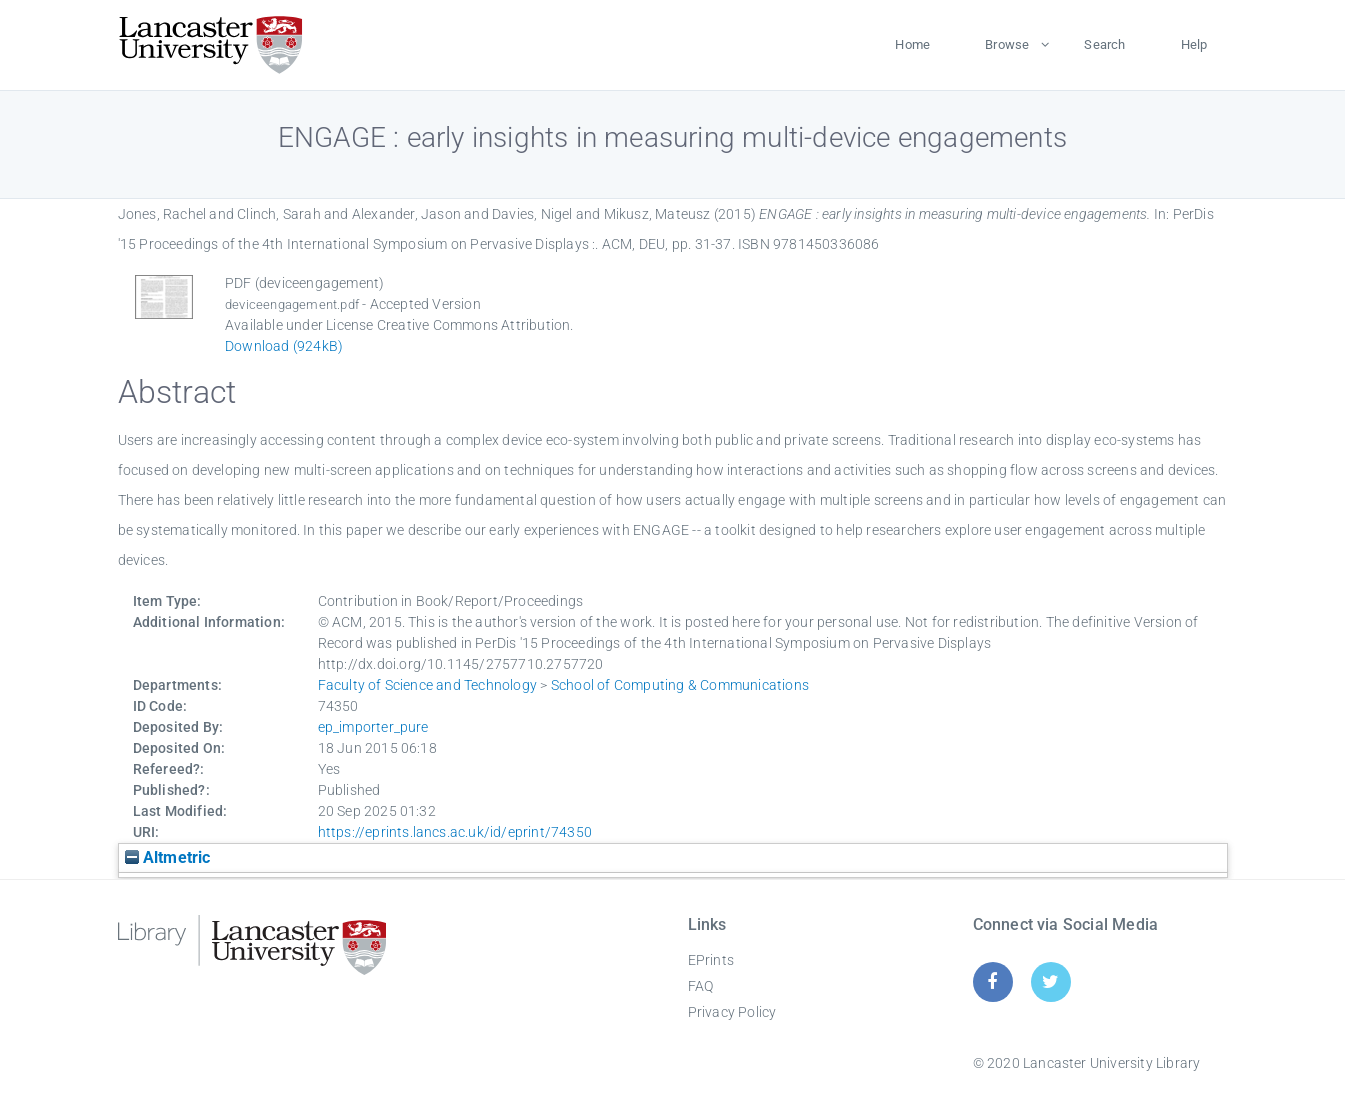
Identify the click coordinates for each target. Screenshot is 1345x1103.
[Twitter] (1050, 981)
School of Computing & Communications (680, 685)
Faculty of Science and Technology (428, 685)
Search (1104, 44)
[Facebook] (992, 981)
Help (1194, 44)
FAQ (701, 986)
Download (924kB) (284, 346)
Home (912, 44)
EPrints (711, 960)
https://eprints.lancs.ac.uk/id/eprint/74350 (455, 832)
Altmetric (168, 857)
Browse (1007, 44)
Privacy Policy (732, 1012)
